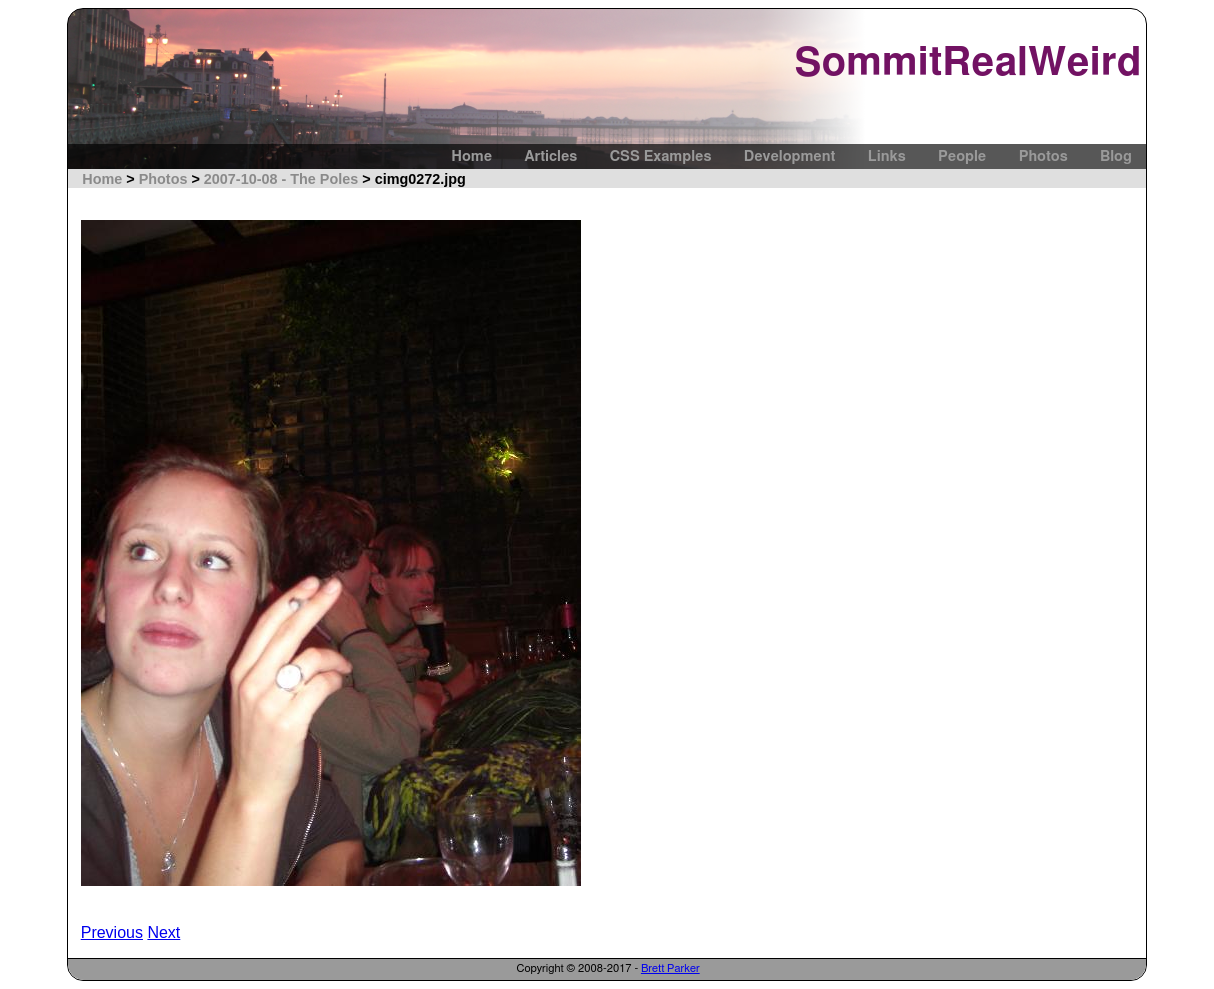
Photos (1043, 156)
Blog (1116, 156)
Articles (550, 156)
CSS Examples (661, 156)
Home (471, 156)
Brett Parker (670, 968)
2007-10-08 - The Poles (281, 179)
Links (887, 156)
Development (790, 156)
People (962, 156)
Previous (112, 932)
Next (163, 932)
